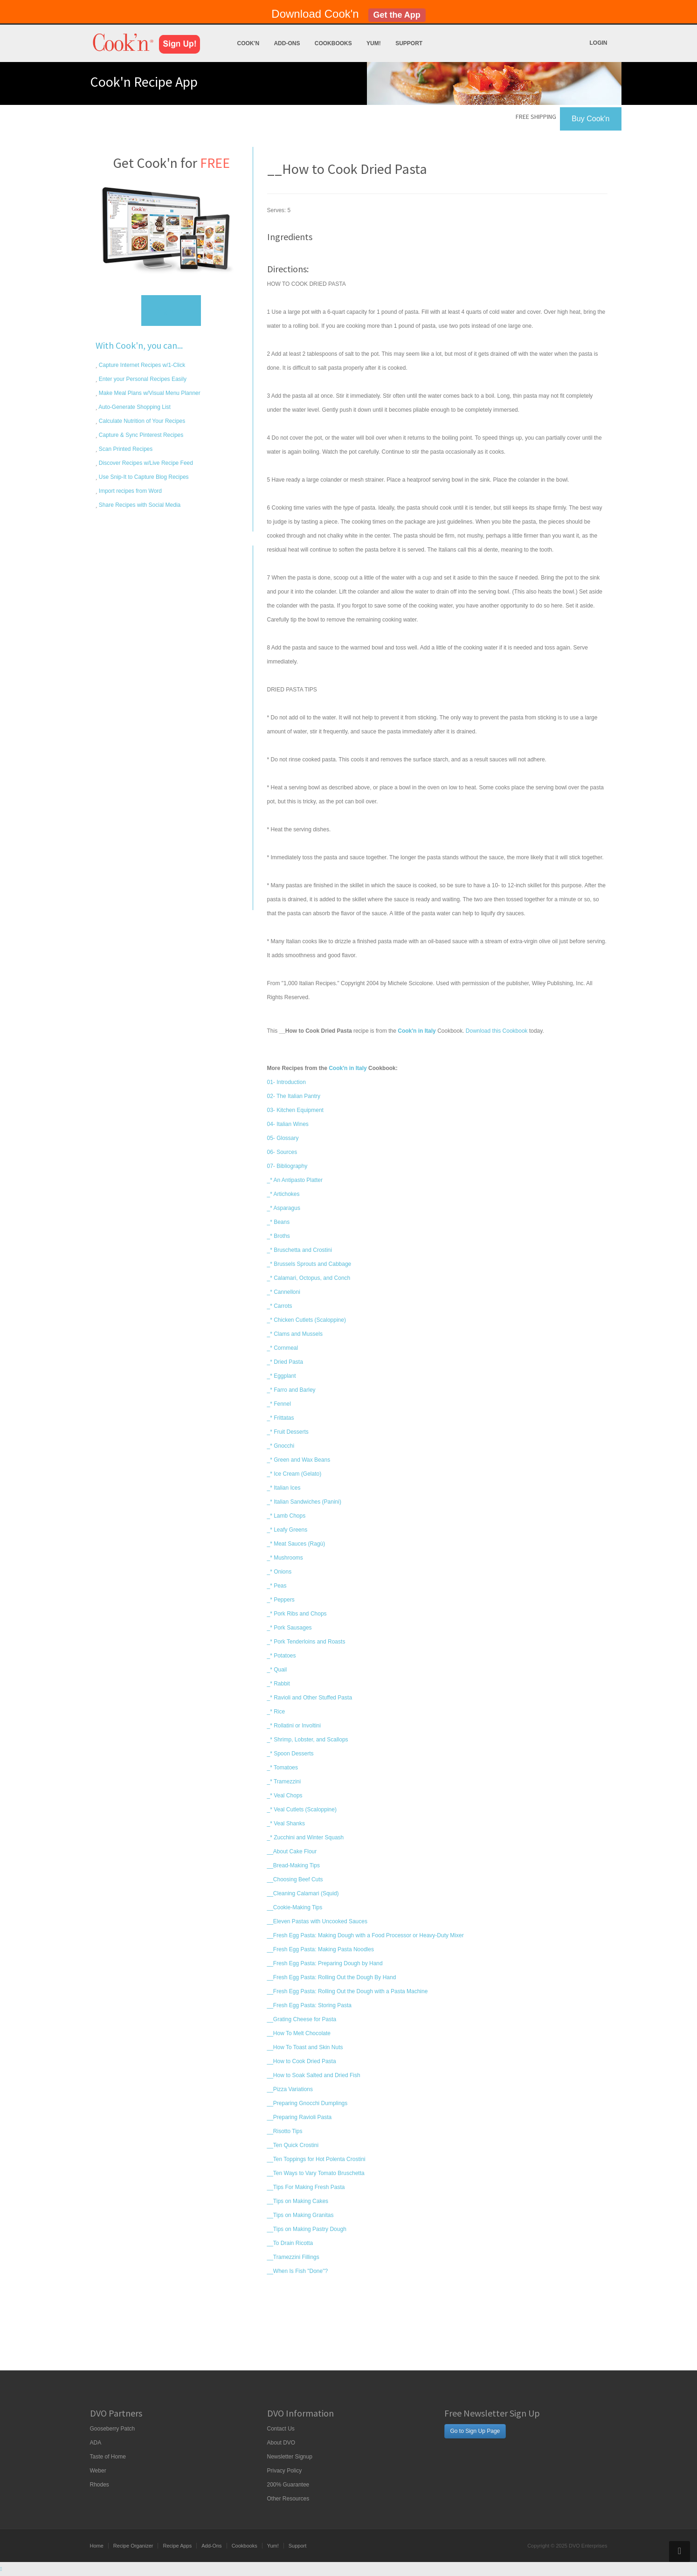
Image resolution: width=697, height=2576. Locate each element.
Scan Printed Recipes (125, 449)
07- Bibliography (287, 1166)
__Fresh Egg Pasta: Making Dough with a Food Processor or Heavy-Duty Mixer (365, 1935)
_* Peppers (281, 1599)
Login (598, 43)
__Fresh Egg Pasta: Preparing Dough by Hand (325, 1963)
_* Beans (278, 1222)
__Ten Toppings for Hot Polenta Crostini (316, 2159)
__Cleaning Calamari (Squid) (303, 1893)
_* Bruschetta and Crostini (299, 1250)
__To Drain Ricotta (290, 2243)
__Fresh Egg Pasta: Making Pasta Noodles (320, 1949)
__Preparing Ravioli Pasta (299, 2117)
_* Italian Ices (284, 1488)
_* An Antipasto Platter (295, 1180)
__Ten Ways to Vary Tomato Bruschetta (316, 2173)
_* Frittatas (280, 1418)
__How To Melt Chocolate (299, 2033)
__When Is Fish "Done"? (297, 2271)
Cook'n (248, 43)
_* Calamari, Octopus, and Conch (309, 1278)
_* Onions (279, 1571)
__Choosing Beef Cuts (295, 1879)
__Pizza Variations (290, 2089)
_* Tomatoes (282, 1767)
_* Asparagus (283, 1208)
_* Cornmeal (282, 1348)
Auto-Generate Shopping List (134, 407)
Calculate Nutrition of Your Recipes (141, 421)
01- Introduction (286, 1082)
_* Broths (278, 1236)
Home (97, 2545)
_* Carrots (279, 1306)
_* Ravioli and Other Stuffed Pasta (309, 1697)
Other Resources (288, 2498)
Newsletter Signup (289, 2456)
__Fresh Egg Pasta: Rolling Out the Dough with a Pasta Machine (347, 1991)
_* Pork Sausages (289, 1627)
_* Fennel (279, 1404)
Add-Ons (287, 43)
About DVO (281, 2442)
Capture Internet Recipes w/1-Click (141, 365)
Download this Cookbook (497, 1031)
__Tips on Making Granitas (300, 2215)
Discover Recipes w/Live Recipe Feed (145, 463)
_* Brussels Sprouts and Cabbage (309, 1264)
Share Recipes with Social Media (139, 505)
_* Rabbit (278, 1683)
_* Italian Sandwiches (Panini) (304, 1502)
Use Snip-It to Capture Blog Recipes (143, 477)
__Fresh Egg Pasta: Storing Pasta (309, 2005)
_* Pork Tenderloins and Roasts (306, 1641)
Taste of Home (108, 2456)
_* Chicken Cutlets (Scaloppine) (306, 1320)
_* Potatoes (281, 1655)
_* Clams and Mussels (295, 1334)
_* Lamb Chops (286, 1515)
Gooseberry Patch (112, 2428)
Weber (98, 2470)
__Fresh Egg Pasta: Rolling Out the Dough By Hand (331, 1977)
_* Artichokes (283, 1194)
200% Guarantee (288, 2484)
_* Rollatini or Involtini (294, 1725)
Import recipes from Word (129, 491)
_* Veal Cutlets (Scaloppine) (302, 1809)
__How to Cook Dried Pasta (301, 2061)
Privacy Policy (284, 2470)
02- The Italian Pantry (294, 1096)
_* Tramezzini (284, 1781)
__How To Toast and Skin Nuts (305, 2047)
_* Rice (276, 1711)
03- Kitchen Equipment (295, 1110)
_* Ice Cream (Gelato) (294, 1474)
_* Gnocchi (281, 1446)
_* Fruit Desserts (288, 1432)
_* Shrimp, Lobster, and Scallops (307, 1739)
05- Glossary (283, 1138)
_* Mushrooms (285, 1557)
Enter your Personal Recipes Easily (141, 379)
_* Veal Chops (285, 1795)
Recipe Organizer (133, 2545)
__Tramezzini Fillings (293, 2257)
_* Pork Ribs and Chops (297, 1613)
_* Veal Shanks (286, 1823)
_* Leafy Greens (287, 1529)
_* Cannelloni (283, 1292)
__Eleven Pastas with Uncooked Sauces (317, 1921)
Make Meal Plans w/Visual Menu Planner (148, 393)
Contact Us (281, 2428)
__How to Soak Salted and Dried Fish (313, 2075)
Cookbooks (333, 43)
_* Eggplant (281, 1376)
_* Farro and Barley (291, 1390)
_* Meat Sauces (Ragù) (296, 1543)
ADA (96, 2442)
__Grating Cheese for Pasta (302, 2019)
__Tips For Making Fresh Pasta (306, 2187)
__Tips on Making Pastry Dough (306, 2229)
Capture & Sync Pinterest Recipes (140, 435)
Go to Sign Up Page (475, 2431)
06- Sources (282, 1152)
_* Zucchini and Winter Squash (305, 1837)
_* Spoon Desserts (290, 1753)
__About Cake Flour (292, 1851)
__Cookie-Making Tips (295, 1907)
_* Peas (277, 1585)
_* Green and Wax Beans (299, 1460)
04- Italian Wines (288, 1124)
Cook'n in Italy (348, 1068)
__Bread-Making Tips (293, 1865)
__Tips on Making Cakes (298, 2201)
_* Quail (277, 1669)
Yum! (373, 43)
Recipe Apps (177, 2545)
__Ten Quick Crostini (293, 2145)
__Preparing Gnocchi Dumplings (307, 2103)
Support (408, 43)
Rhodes (99, 2484)
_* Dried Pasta (285, 1362)
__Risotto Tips (285, 2131)
